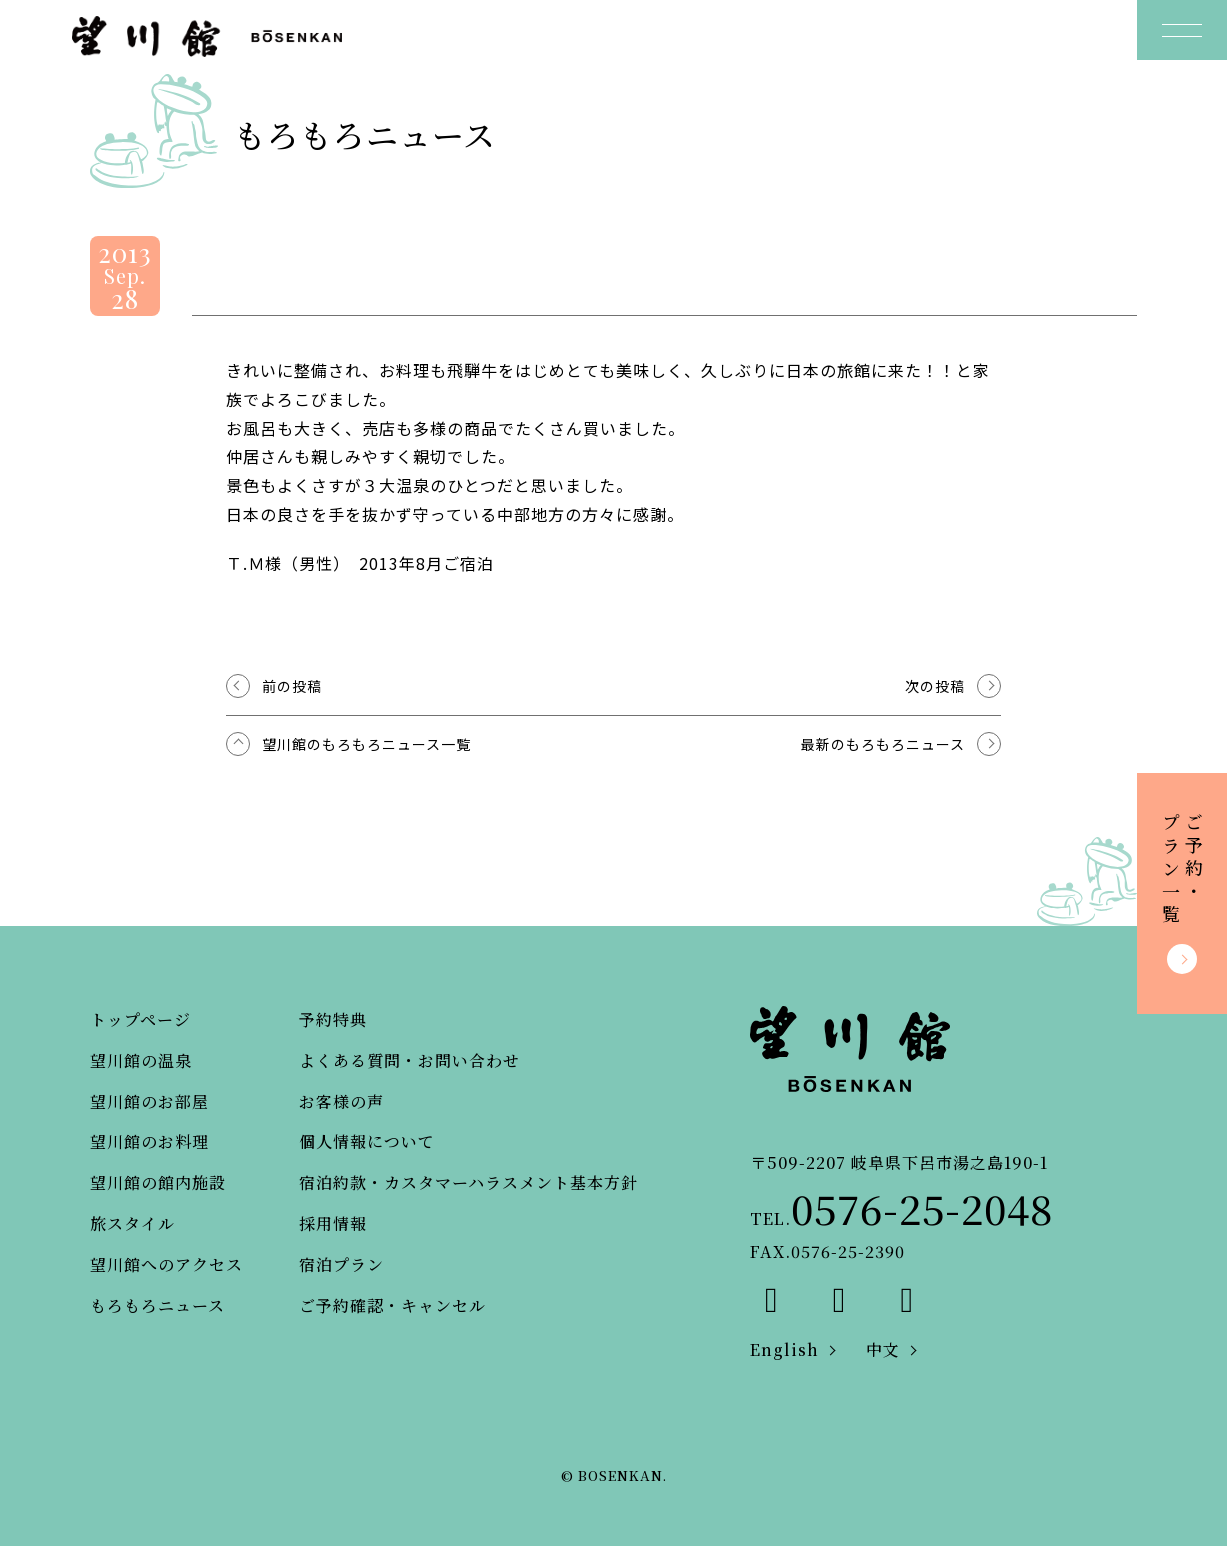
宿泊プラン (341, 1264)
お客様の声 (341, 1101)
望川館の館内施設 (158, 1182)
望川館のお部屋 (149, 1101)
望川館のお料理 (149, 1141)
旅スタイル (132, 1223)
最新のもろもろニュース (883, 744)
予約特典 (333, 1019)
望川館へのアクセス (166, 1264)
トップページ (140, 1019)
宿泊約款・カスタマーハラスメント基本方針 (468, 1182)
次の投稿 (935, 686)
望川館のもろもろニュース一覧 (366, 744)
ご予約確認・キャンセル (392, 1305)
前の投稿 (292, 686)
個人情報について (367, 1141)
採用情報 (333, 1223)
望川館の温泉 (141, 1060)
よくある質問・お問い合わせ (409, 1060)
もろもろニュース (157, 1305)
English (784, 1349)
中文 (883, 1349)
